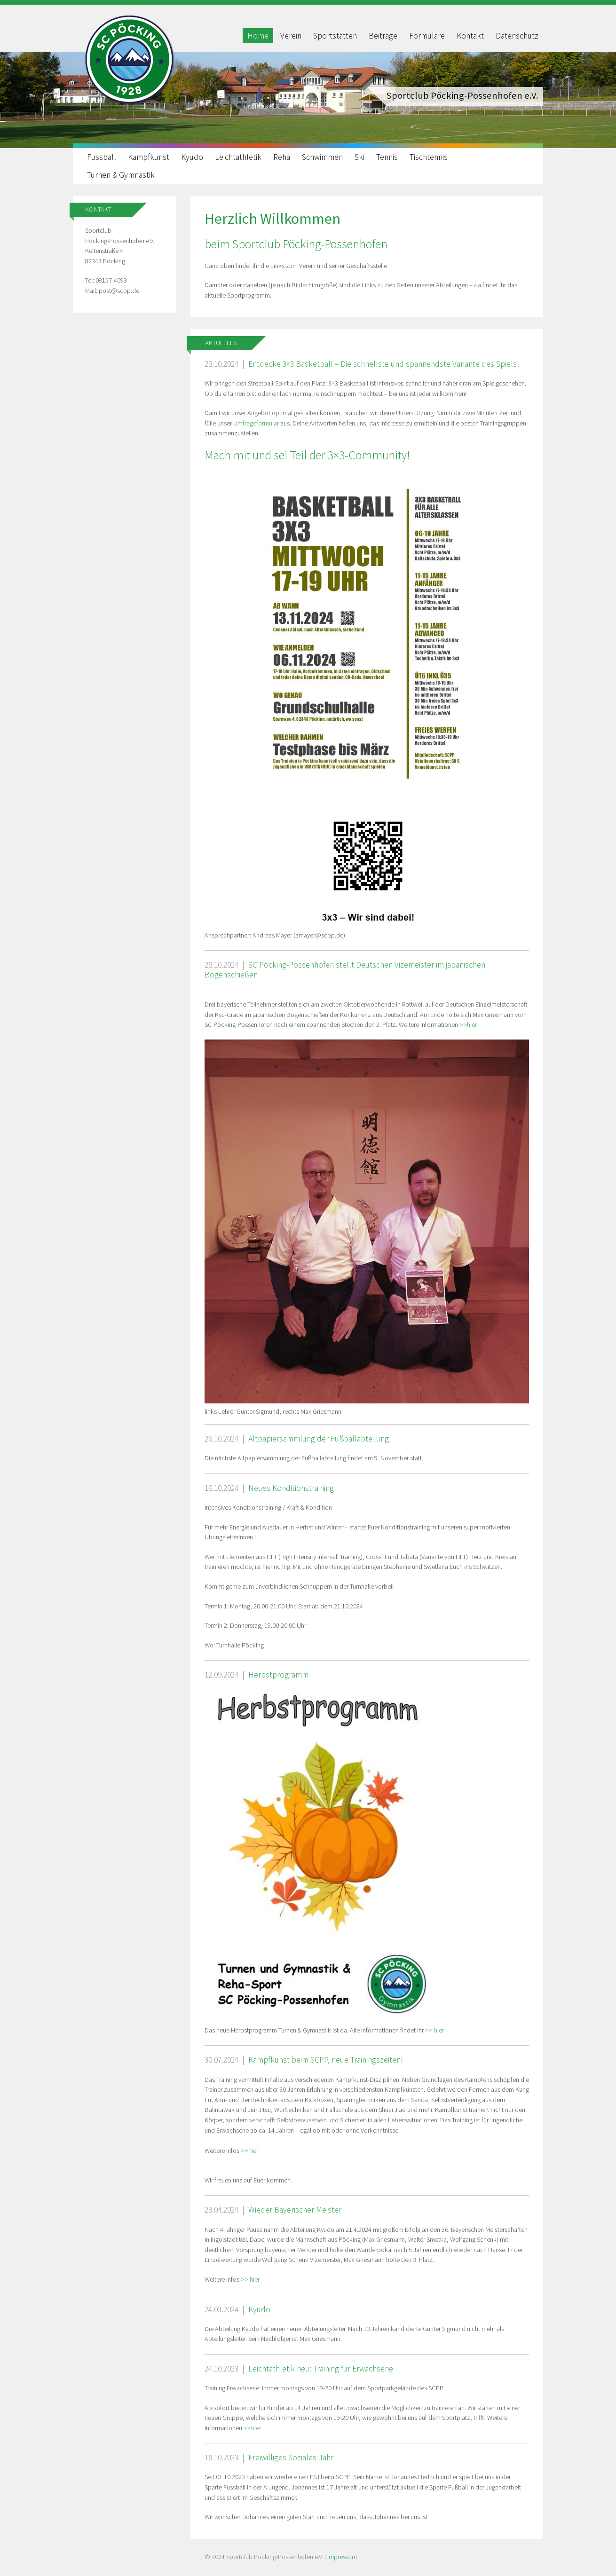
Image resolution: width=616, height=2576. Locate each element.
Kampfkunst (148, 157)
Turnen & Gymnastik (121, 175)
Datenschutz (517, 36)
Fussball (101, 157)
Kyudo (192, 157)
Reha (281, 157)
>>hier (468, 1024)
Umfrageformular (256, 423)
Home (258, 36)
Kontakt (470, 36)
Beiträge (383, 36)
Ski (359, 157)
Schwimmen (322, 157)
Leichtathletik (238, 157)
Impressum (342, 2556)
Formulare (427, 36)
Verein (290, 36)
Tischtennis (429, 157)
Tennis (387, 157)
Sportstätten (335, 36)
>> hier (434, 2030)
